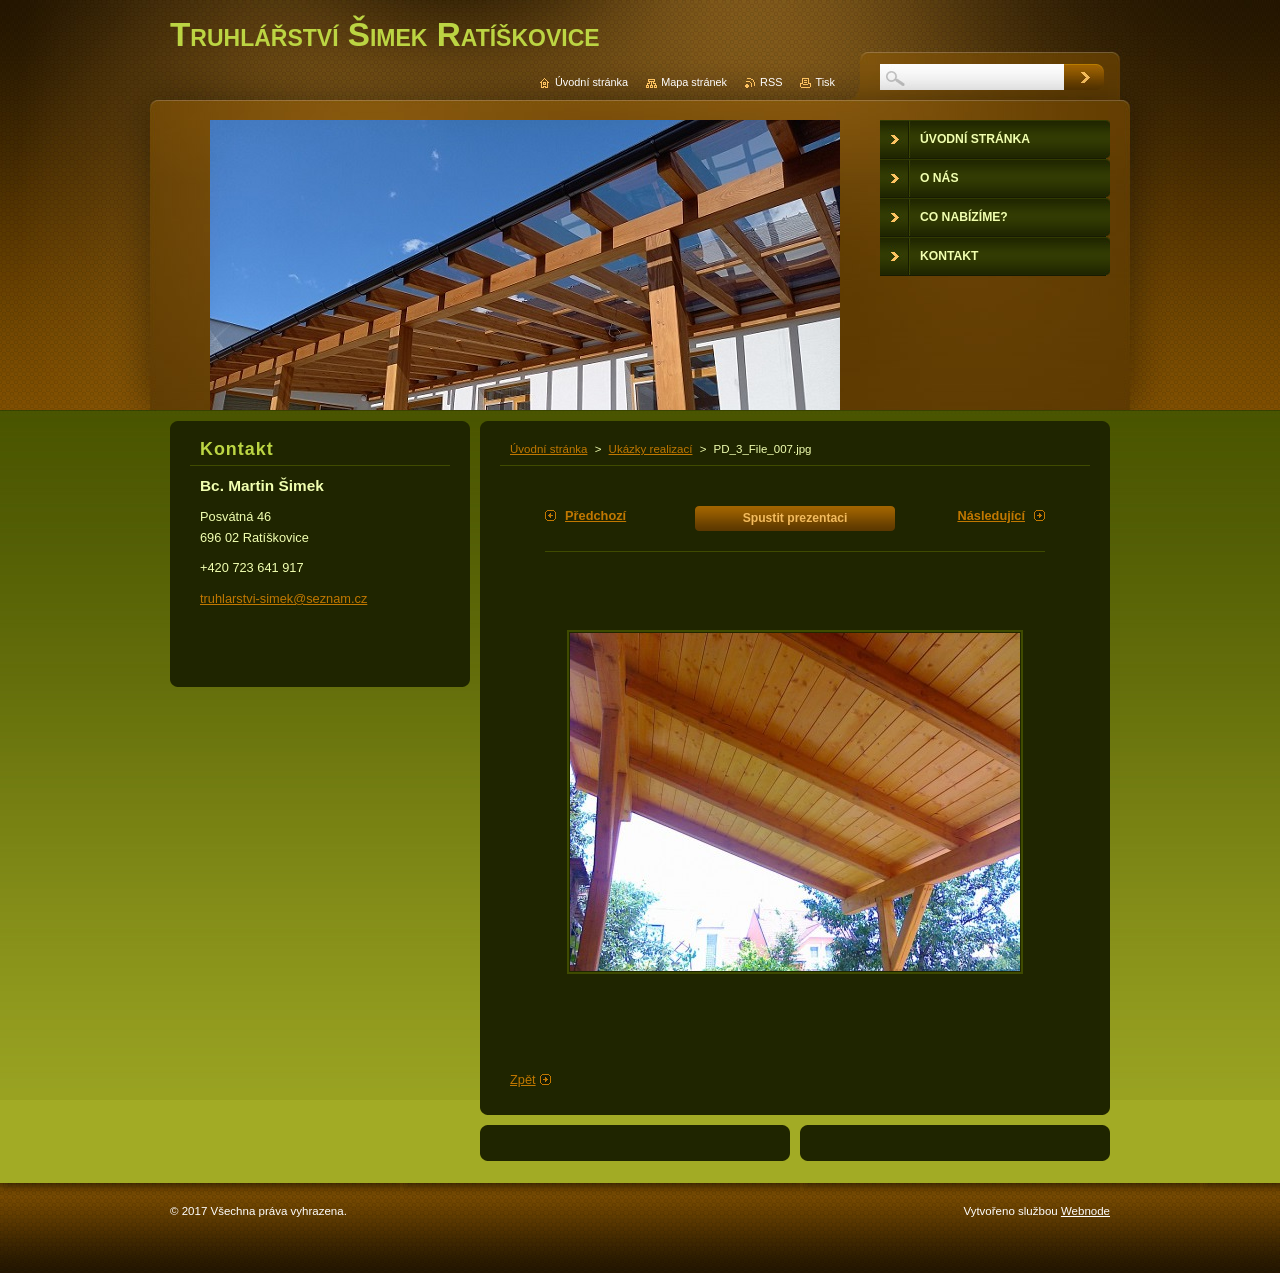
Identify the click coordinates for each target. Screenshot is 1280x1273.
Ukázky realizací (651, 449)
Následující (991, 515)
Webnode (1085, 1211)
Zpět (523, 1079)
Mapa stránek (694, 82)
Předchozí (595, 515)
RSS (771, 82)
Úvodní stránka (548, 449)
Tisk (825, 82)
